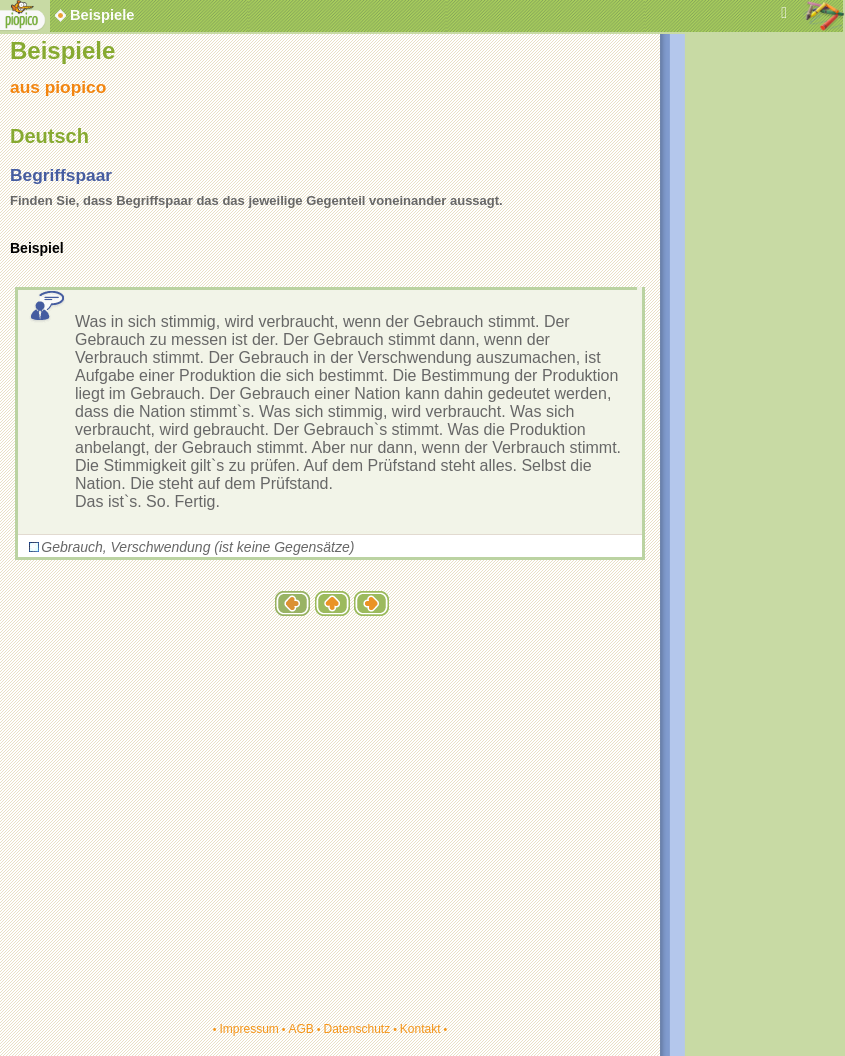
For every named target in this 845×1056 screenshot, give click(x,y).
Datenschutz (356, 1029)
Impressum (248, 1029)
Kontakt (420, 1029)
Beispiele (102, 15)
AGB (300, 1029)
